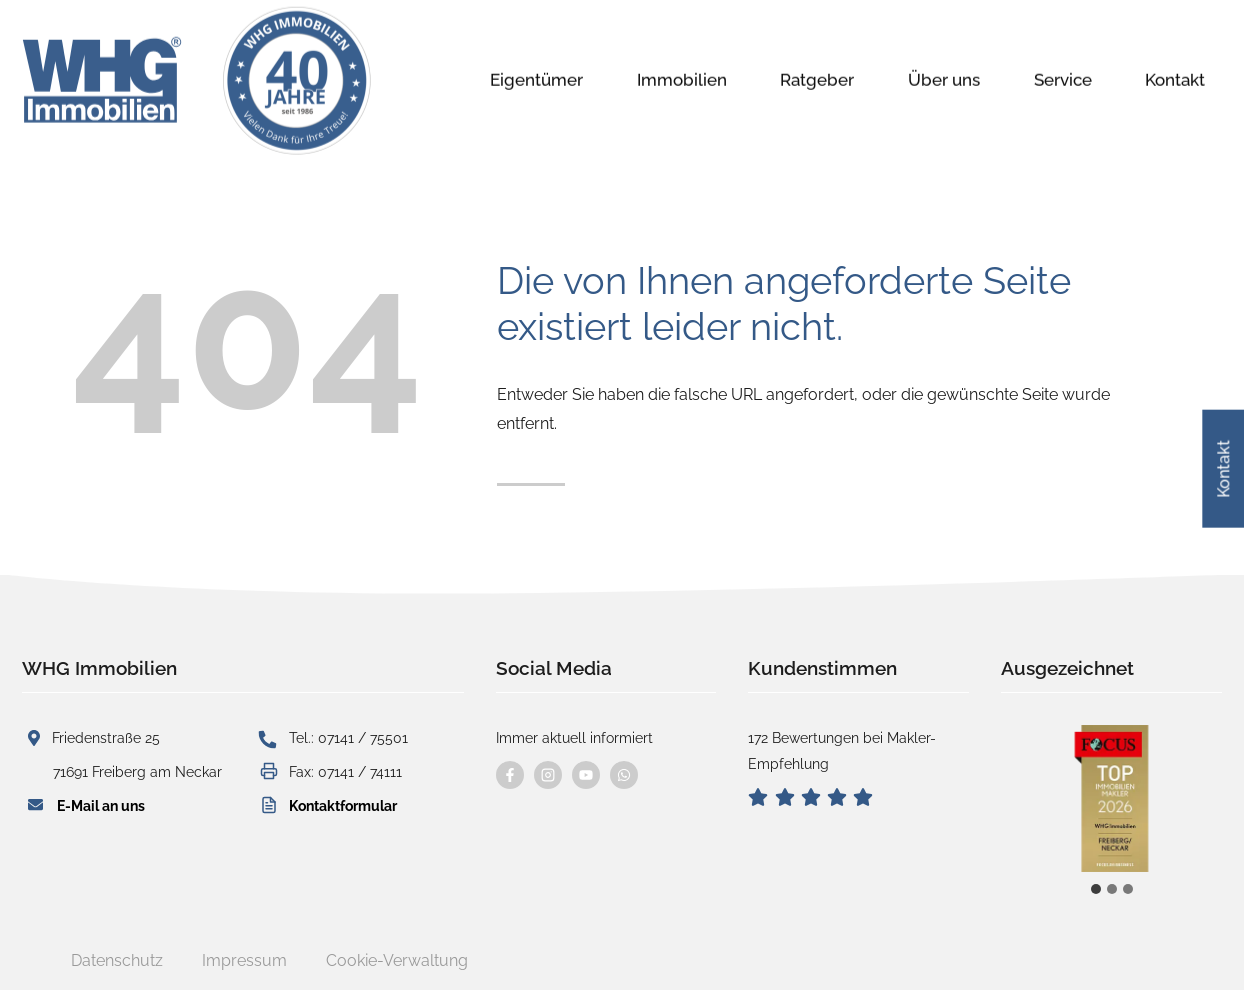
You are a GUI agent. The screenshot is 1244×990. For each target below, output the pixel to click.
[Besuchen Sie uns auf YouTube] (586, 775)
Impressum (244, 960)
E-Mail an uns (101, 805)
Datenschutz (117, 960)
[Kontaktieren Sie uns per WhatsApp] (624, 775)
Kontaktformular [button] (343, 805)
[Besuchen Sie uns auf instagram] (548, 775)
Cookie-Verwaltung (397, 960)
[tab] (1096, 889)
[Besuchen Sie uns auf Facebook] (510, 775)
